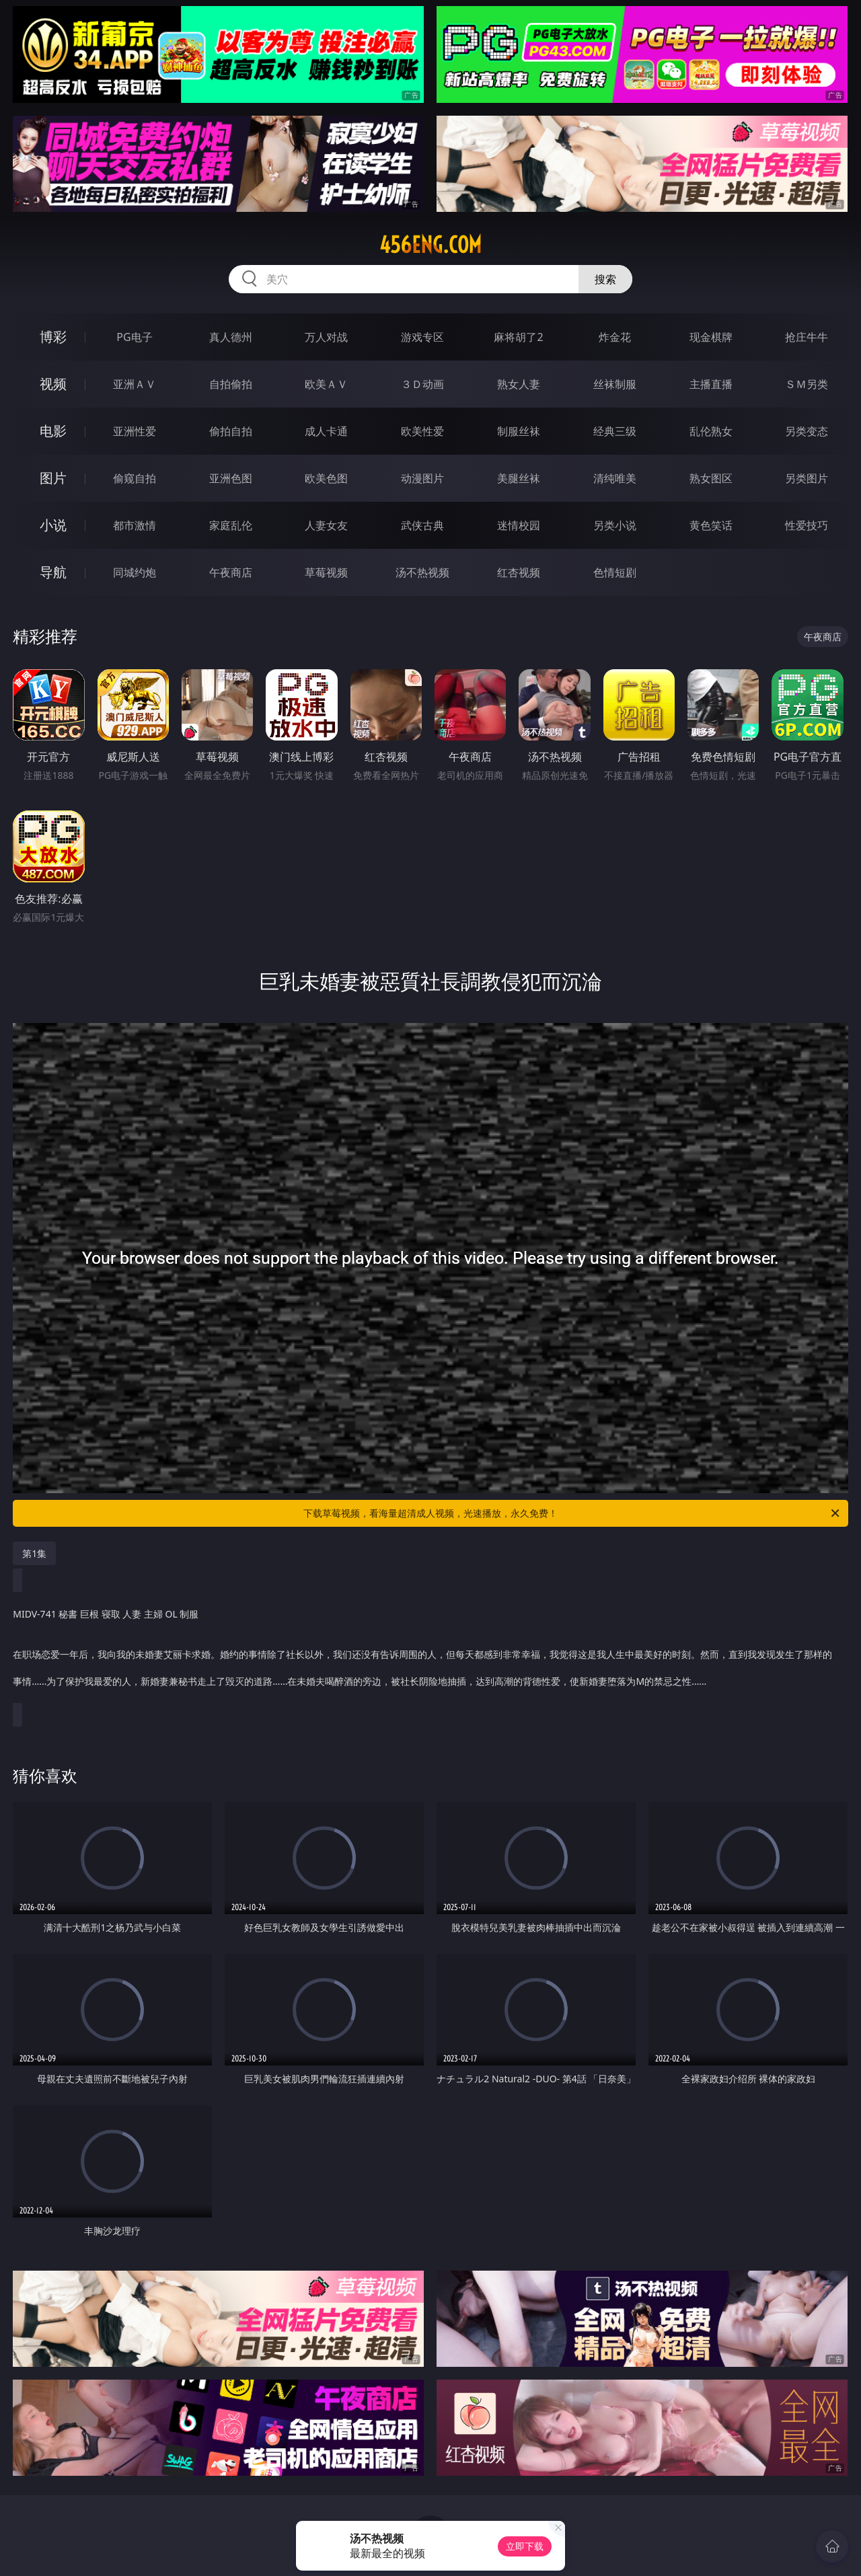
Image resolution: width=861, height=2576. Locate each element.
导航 (53, 572)
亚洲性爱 (134, 431)
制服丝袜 (518, 431)
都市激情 (134, 525)
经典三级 (614, 431)
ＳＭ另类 (806, 384)
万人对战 (326, 337)
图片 (53, 478)
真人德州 (230, 337)
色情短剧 (614, 572)
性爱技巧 (806, 525)
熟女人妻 (518, 384)
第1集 (34, 1553)
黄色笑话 (711, 525)
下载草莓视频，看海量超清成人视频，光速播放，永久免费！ (572, 1513)
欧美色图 (326, 478)
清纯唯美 (614, 478)
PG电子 (134, 337)
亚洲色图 (230, 478)
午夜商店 (230, 572)
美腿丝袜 (518, 478)
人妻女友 (326, 525)
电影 (53, 431)
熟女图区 (711, 478)
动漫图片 (422, 478)
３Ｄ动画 (422, 384)
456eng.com (430, 244)
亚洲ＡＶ (134, 384)
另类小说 (614, 525)
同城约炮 (134, 572)
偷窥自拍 (134, 478)
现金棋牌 (711, 337)
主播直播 (711, 384)
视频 (53, 384)
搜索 (605, 279)
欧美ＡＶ (326, 384)
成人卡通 (326, 431)
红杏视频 (518, 572)
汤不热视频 (422, 572)
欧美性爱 (422, 431)
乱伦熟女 (711, 431)
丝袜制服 (614, 384)
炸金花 (615, 337)
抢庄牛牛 (806, 337)
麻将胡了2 (518, 337)
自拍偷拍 (230, 384)
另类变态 (806, 431)
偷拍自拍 (230, 431)
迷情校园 (518, 525)
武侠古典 (422, 525)
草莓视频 (326, 572)
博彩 (53, 337)
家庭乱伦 (230, 525)
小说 (53, 525)
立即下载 (525, 2546)
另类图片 (806, 478)
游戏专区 (422, 337)
